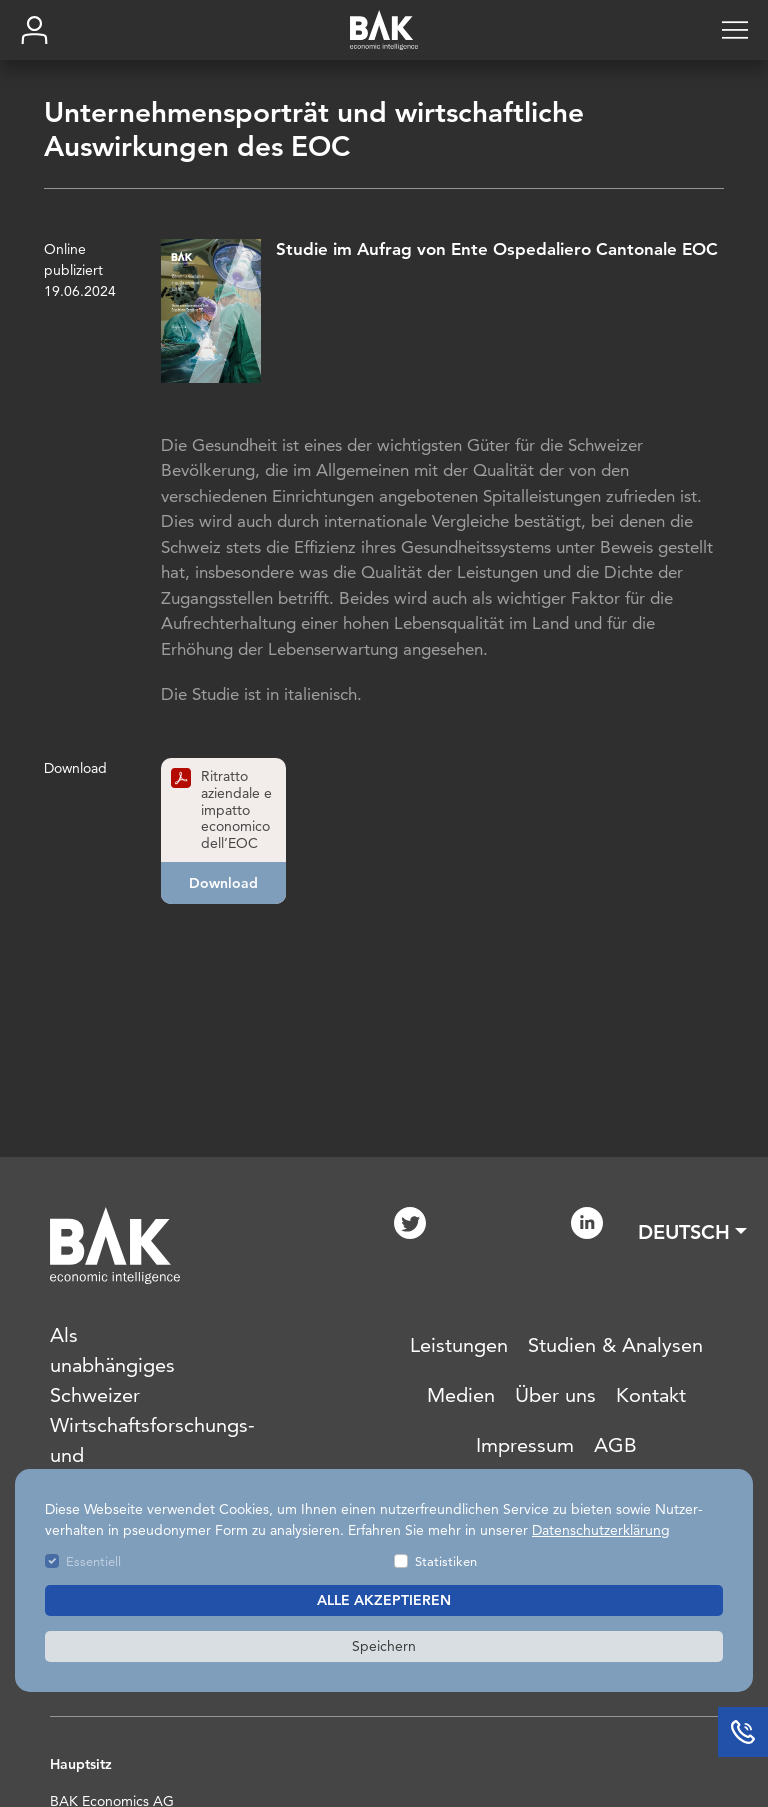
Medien (461, 1395)
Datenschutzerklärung (601, 1530)
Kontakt (651, 1395)
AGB (615, 1445)
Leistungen (459, 1345)
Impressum (525, 1445)
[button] (692, 1232)
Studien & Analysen (615, 1345)
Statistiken (446, 1561)
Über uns (555, 1395)
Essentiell (93, 1561)
